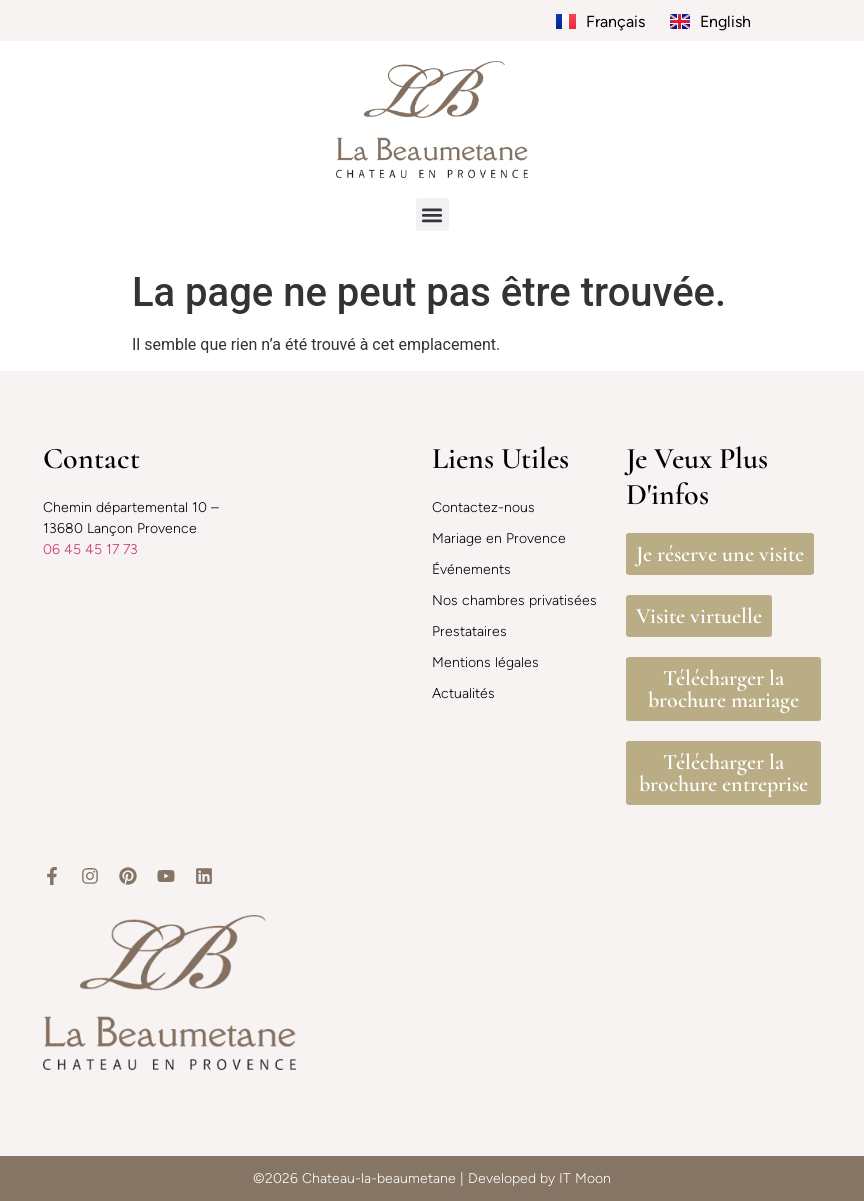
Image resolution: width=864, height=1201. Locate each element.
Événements (471, 569)
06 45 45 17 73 (90, 549)
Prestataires (469, 631)
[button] (432, 214)
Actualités (463, 693)
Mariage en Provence (499, 538)
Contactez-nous (483, 507)
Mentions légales (485, 662)
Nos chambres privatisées (514, 600)
